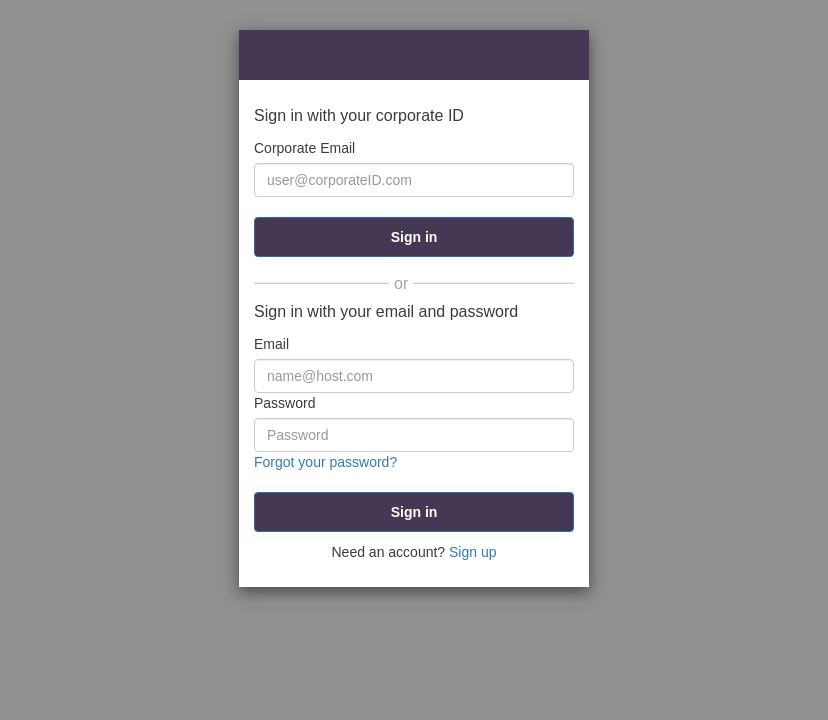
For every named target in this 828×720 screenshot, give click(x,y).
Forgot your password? (325, 462)
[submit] (414, 512)
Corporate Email (304, 148)
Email (271, 344)
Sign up (472, 552)
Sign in (414, 237)
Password (284, 403)
